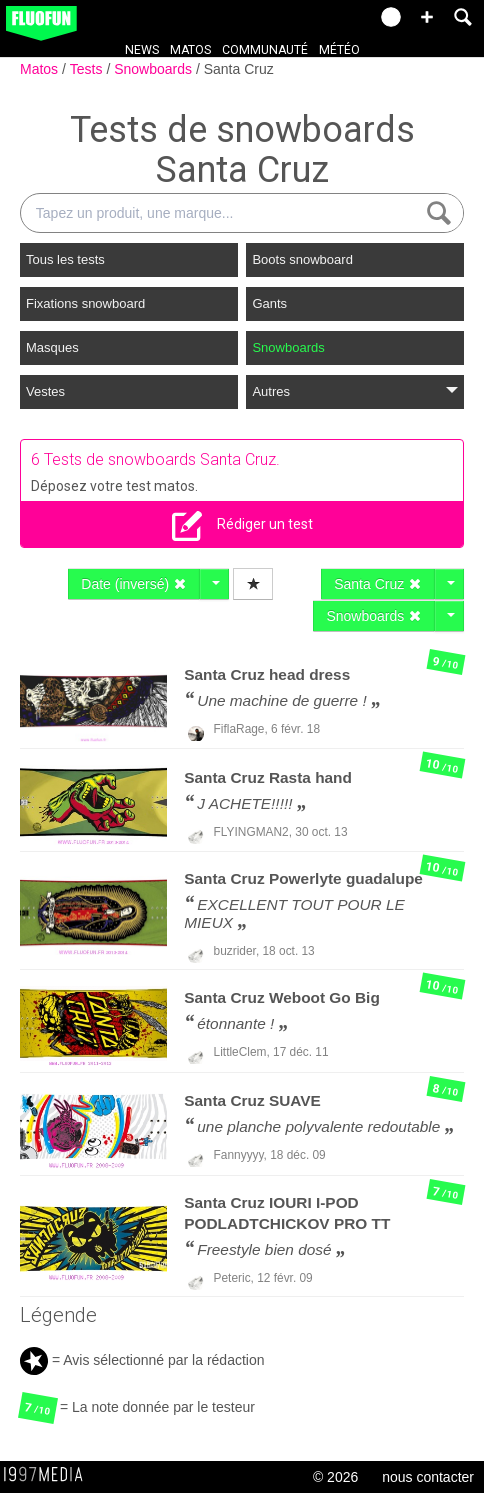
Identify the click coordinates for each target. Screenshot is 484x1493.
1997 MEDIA (49, 1475)
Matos (190, 50)
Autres (355, 391)
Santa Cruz (239, 69)
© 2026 (335, 1477)
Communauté (265, 50)
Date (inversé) (134, 584)
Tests (88, 69)
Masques (52, 347)
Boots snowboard (302, 259)
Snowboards (155, 69)
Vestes (45, 391)
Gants (269, 303)
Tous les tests (65, 259)
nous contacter (428, 1477)
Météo (339, 50)
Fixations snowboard (85, 303)
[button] (427, 17)
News (142, 50)
